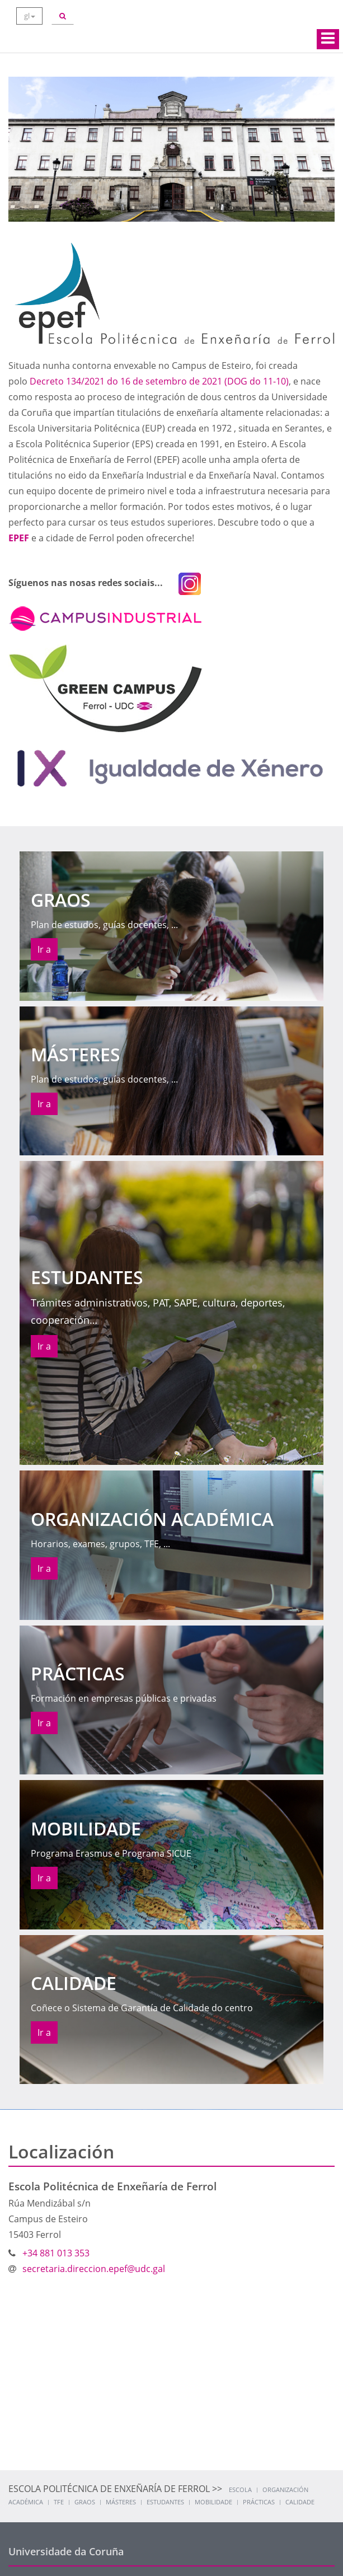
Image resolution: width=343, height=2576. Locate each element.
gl (29, 16)
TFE (59, 2502)
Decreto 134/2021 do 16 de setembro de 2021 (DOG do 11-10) (159, 381)
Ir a (44, 949)
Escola (240, 2489)
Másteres (121, 2502)
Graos (84, 2502)
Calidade (299, 2502)
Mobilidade (213, 2502)
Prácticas (259, 2502)
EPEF (18, 538)
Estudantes (165, 2502)
